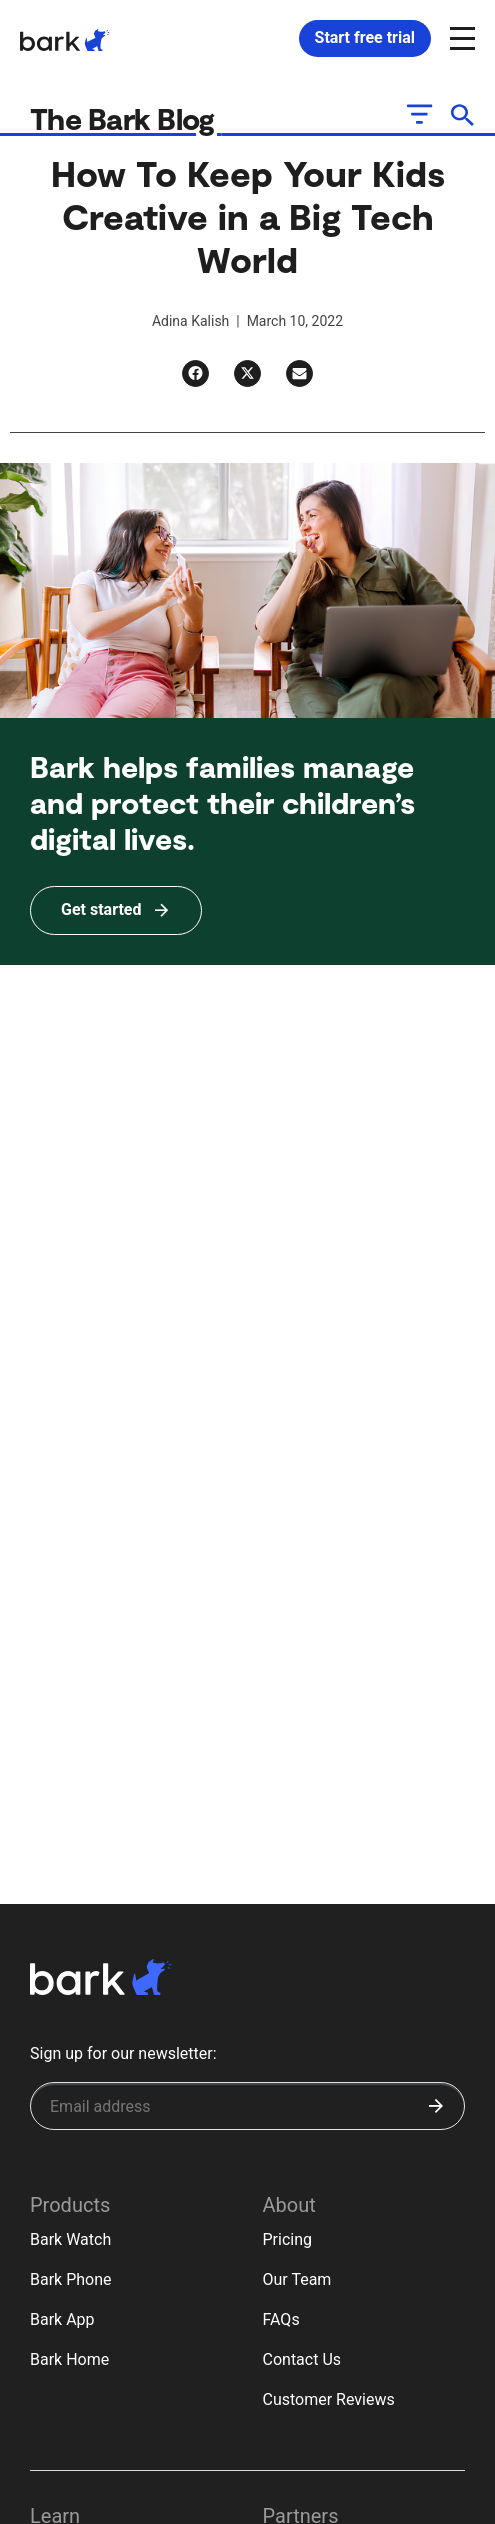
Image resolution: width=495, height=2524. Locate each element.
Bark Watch (70, 2239)
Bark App (62, 2319)
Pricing (288, 2239)
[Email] (299, 373)
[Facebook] (195, 373)
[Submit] (436, 2106)
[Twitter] (247, 373)
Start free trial (365, 37)
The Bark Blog (126, 118)
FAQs (281, 2319)
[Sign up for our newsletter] (247, 2106)
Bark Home (69, 2359)
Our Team (297, 2279)
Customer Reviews (329, 2399)
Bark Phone (71, 2279)
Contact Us (302, 2359)
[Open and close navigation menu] (460, 37)
